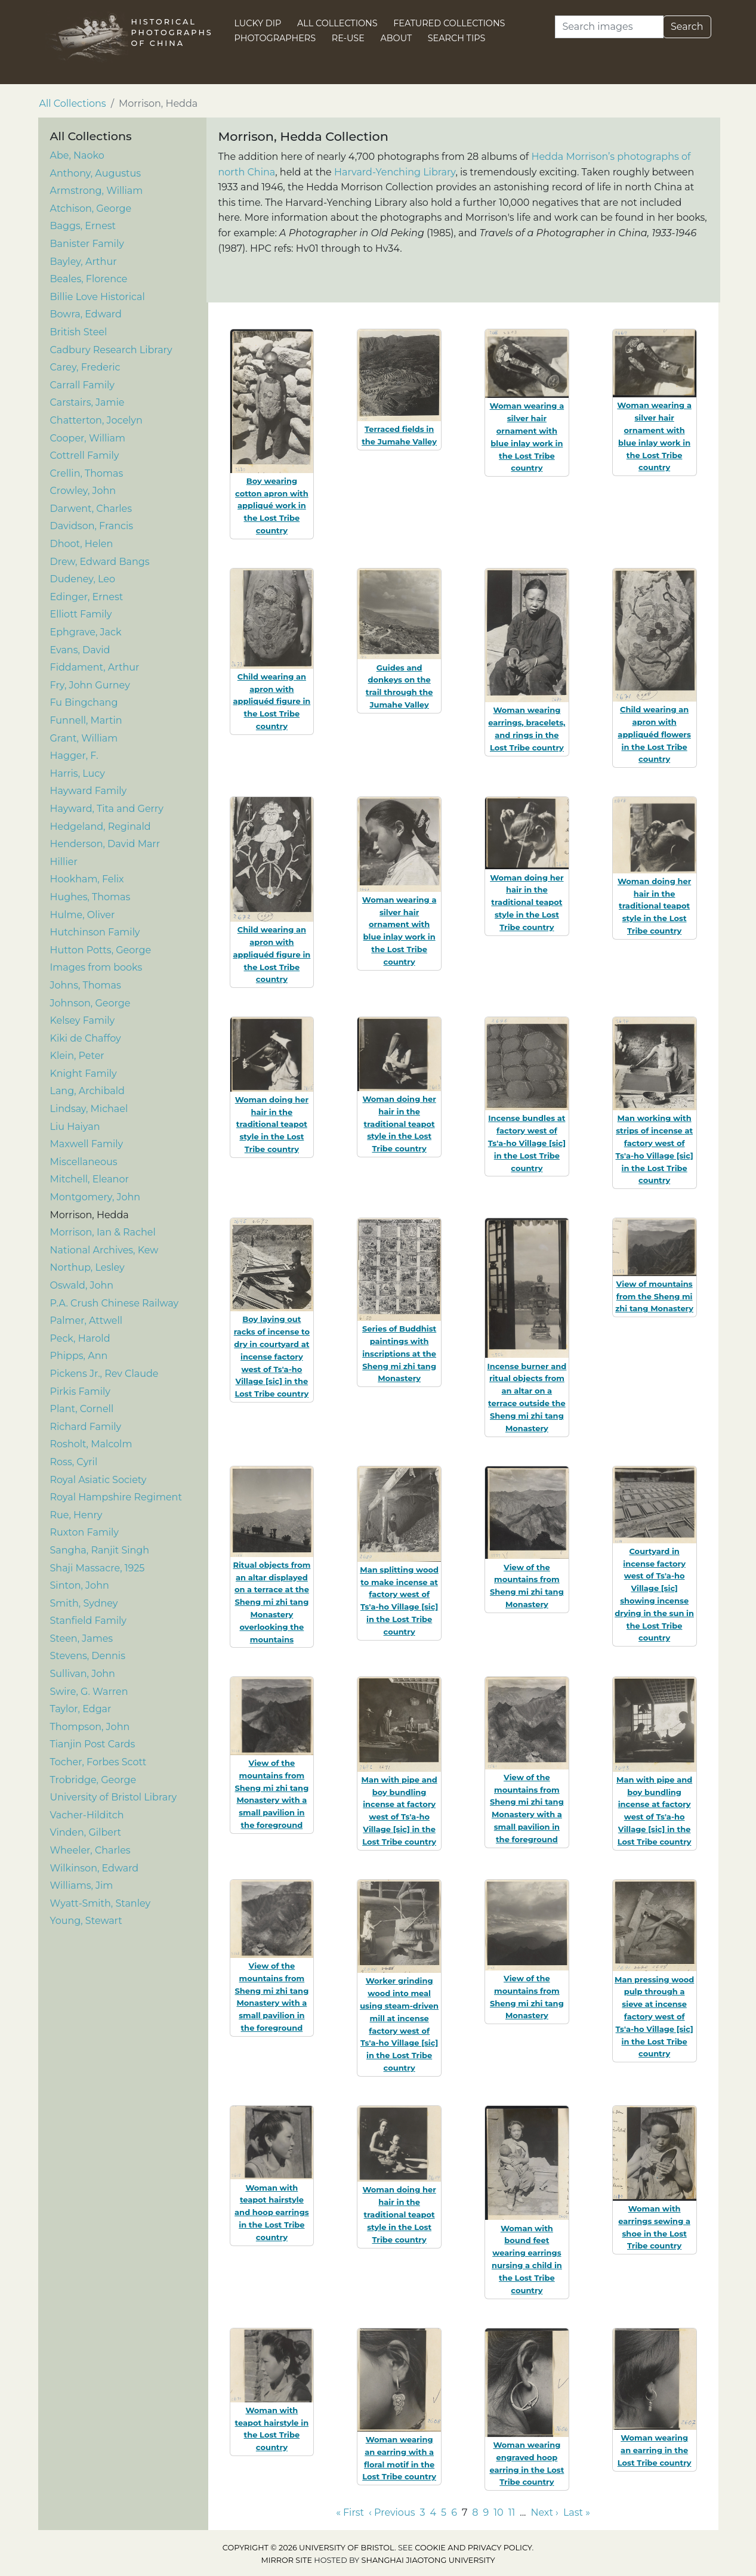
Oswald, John (82, 1285)
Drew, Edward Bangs (100, 561)
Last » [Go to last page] (576, 2512)
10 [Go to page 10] (498, 2512)
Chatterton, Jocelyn (96, 420)
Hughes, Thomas (90, 897)
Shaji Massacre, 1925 (97, 1568)
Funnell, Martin (86, 720)
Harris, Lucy (77, 773)
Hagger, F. (74, 755)
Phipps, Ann (79, 1355)
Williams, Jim (81, 1885)
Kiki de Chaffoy (85, 1038)
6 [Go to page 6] (454, 2512)
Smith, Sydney (84, 1603)
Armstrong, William (96, 190)
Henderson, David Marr (105, 844)
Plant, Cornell (82, 1408)
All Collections (337, 23)
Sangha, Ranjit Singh (100, 1550)
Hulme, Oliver (82, 915)
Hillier (64, 861)
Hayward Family (88, 790)
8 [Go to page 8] (475, 2512)
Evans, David (80, 650)
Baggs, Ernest (83, 225)
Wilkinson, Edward (94, 1868)
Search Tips (457, 38)
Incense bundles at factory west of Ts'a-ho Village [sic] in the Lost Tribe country (527, 1142)
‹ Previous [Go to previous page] (392, 2512)
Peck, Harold (80, 1338)
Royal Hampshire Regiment (116, 1497)
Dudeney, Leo (83, 579)
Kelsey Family (82, 1020)
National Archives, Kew (104, 1250)
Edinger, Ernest (87, 597)
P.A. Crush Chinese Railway (114, 1303)
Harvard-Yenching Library (394, 172)
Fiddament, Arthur (95, 667)
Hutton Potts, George (101, 950)
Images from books (96, 967)
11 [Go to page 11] (512, 2512)
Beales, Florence (89, 279)
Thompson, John (90, 1726)
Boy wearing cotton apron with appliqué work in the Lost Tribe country (271, 505)
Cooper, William (88, 438)
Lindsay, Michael (89, 1108)
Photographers (275, 38)
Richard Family (86, 1426)
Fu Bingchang (84, 702)
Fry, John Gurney (90, 685)
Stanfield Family (88, 1620)
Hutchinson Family (95, 932)
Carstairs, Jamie (87, 402)
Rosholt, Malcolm (91, 1444)
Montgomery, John (95, 1197)
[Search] (609, 27)
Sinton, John (79, 1585)
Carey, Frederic (85, 367)
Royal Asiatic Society (98, 1479)
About (396, 38)
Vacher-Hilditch (87, 1815)
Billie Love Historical (97, 296)
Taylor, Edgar (81, 1709)
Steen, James (81, 1638)
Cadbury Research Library (111, 350)
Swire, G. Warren (89, 1691)
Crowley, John (83, 490)
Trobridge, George (93, 1780)
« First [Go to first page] (350, 2512)
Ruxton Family (84, 1532)
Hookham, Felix (87, 879)
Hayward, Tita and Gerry (106, 808)
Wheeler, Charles (90, 1850)
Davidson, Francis (92, 526)
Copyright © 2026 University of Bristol (308, 2547)
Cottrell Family (84, 455)
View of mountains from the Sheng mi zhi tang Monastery (654, 1296)
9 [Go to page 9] (486, 2512)
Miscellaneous (84, 1161)
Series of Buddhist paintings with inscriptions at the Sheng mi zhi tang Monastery (399, 1353)
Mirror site (286, 2560)
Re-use (348, 38)
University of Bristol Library (113, 1797)
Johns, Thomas (85, 985)
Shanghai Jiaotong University (428, 2560)
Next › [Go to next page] (544, 2512)
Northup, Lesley (87, 1267)
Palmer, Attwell (86, 1320)
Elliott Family (81, 614)
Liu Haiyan (75, 1126)
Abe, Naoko (77, 155)
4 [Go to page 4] (433, 2512)
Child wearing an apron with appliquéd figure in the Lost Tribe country (271, 701)
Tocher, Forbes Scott (98, 1762)
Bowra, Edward (86, 314)
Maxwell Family (87, 1144)
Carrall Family (82, 385)
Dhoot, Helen (81, 543)
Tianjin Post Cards (92, 1744)
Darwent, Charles (91, 508)
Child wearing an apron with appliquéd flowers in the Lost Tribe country (654, 734)
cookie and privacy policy (473, 2547)
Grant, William (84, 738)
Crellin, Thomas (87, 473)
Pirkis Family (80, 1391)
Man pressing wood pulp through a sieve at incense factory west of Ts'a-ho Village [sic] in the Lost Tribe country (654, 2017)
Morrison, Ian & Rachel (103, 1232)
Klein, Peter (77, 1055)
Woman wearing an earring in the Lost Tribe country (655, 2450)
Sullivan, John (82, 1673)
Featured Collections (449, 23)
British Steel (78, 332)
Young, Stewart (86, 1920)
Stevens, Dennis (87, 1655)
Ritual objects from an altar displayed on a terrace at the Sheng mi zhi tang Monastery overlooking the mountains (271, 1602)
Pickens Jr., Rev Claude (104, 1373)
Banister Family (87, 243)
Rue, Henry (76, 1515)
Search (687, 26)
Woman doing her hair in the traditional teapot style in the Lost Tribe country (526, 902)
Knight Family (83, 1073)
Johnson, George (90, 1003)
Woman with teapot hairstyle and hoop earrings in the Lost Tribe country (271, 2212)
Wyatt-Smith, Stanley (100, 1903)
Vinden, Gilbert (86, 1832)
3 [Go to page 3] (422, 2512)
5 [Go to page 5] (443, 2512)
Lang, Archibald (87, 1091)
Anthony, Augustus (95, 173)
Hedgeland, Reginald (100, 826)
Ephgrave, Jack (86, 632)
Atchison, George (91, 208)
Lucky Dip (258, 23)
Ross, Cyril (74, 1462)
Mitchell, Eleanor (89, 1179)
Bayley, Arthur (83, 261)
